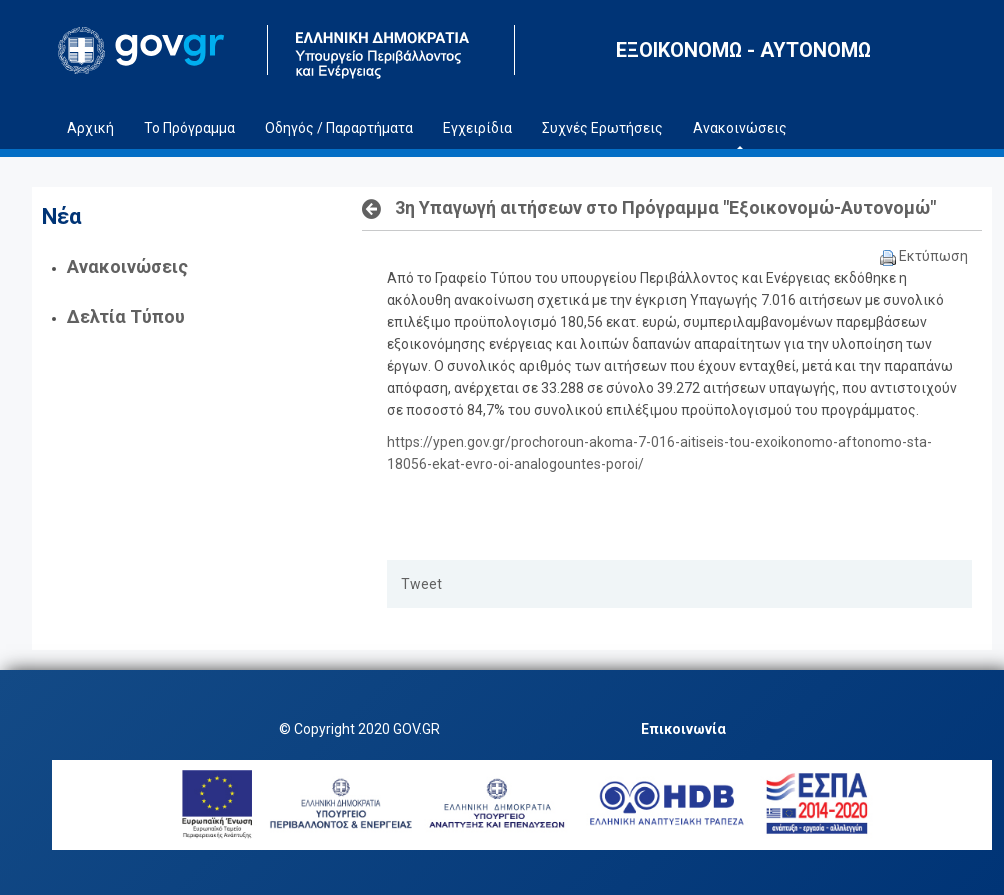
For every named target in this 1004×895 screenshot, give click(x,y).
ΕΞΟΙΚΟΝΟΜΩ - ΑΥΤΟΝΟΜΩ (743, 50)
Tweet (421, 584)
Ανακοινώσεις (127, 266)
